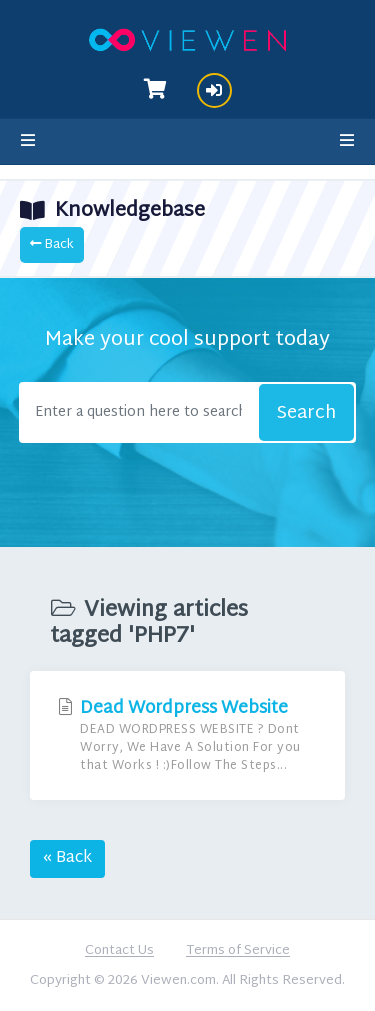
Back (52, 245)
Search (306, 413)
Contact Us (119, 952)
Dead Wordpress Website (187, 735)
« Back (67, 858)
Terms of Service (238, 952)
